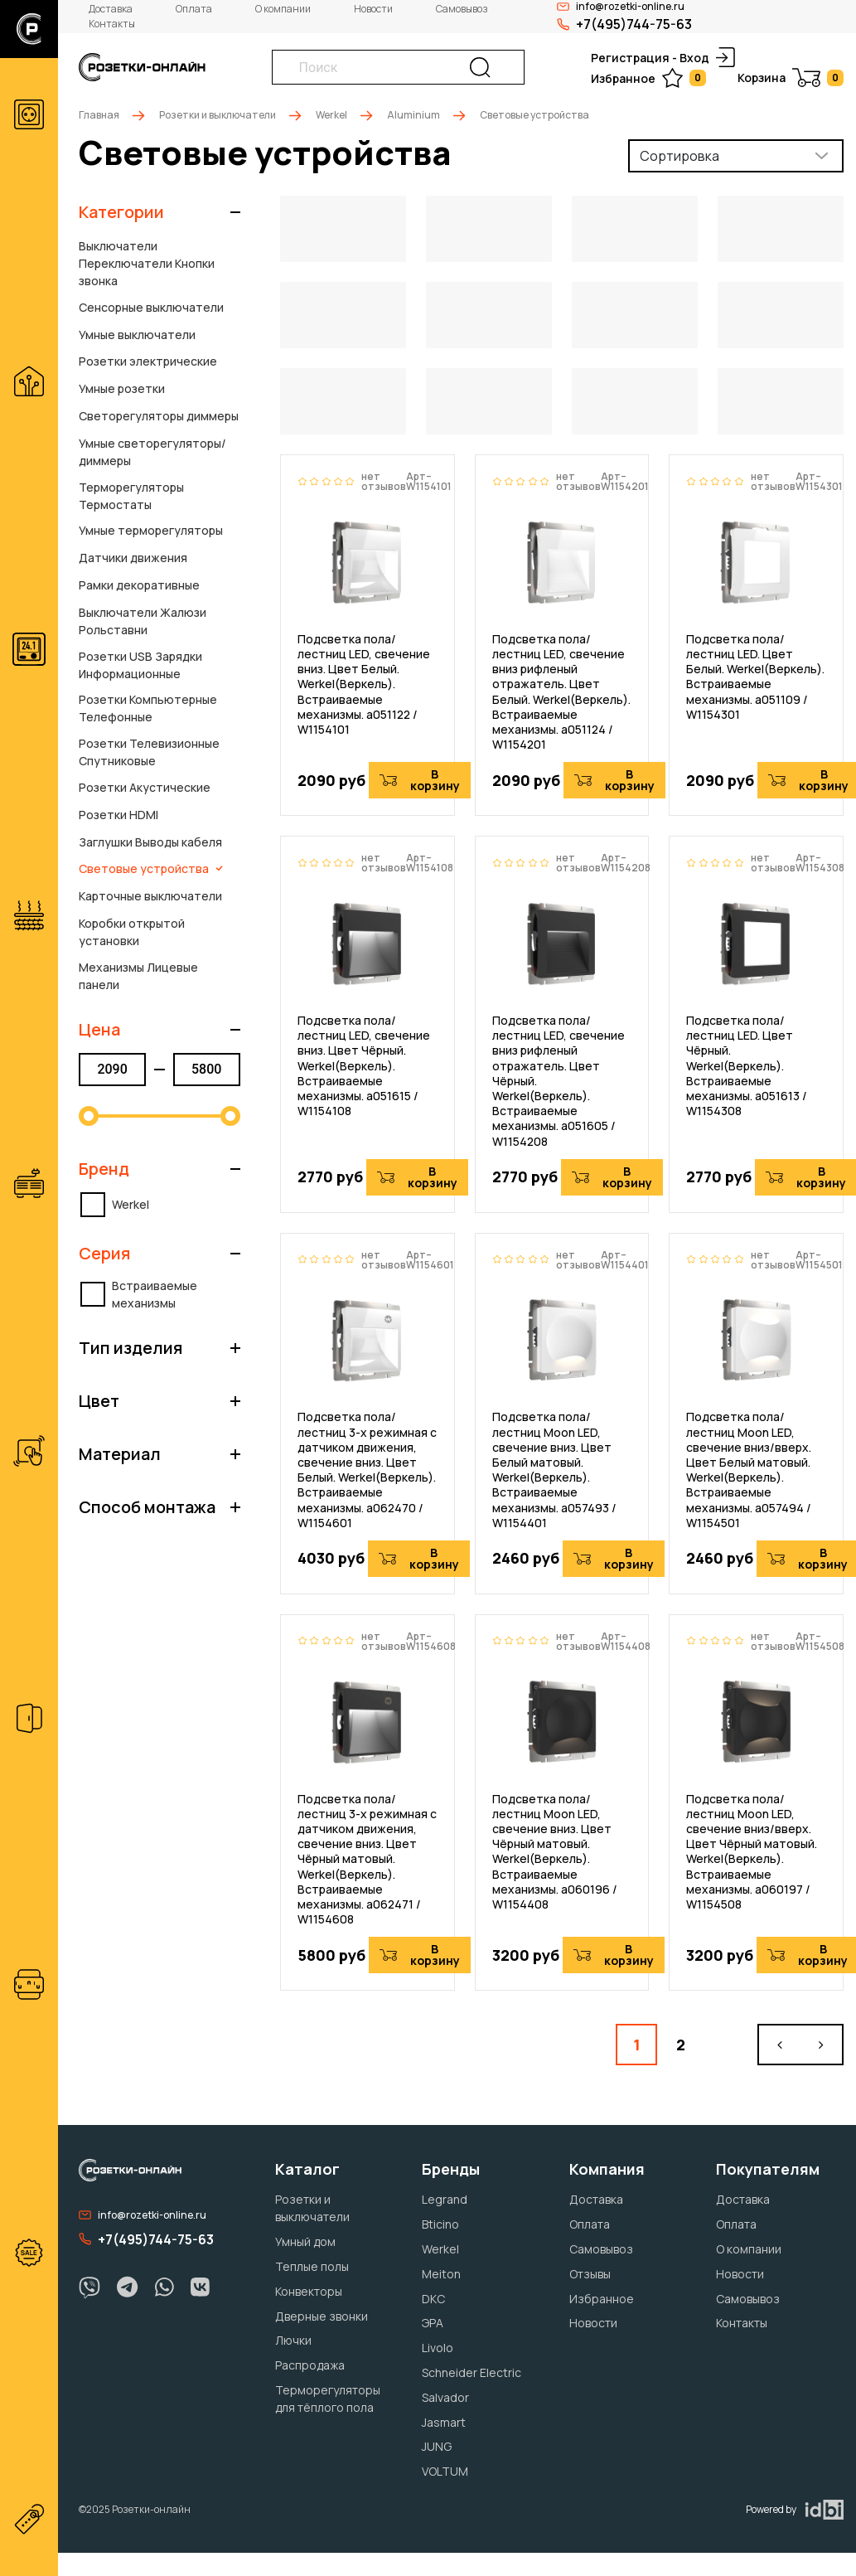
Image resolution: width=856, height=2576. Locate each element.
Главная (99, 115)
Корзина (791, 77)
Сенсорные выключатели (151, 307)
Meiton (441, 2274)
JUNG (437, 2446)
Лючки (293, 2340)
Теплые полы (312, 2266)
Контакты (112, 24)
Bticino (440, 2224)
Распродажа (310, 2365)
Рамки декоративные (139, 585)
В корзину (420, 779)
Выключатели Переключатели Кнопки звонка (147, 263)
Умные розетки (122, 388)
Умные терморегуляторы (151, 530)
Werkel (331, 115)
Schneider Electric (471, 2372)
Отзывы (590, 2274)
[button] (159, 212)
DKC (433, 2299)
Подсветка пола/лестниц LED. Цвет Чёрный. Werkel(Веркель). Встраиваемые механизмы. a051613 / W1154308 (746, 1065)
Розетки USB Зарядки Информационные (140, 665)
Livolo (437, 2347)
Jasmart (444, 2422)
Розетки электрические (148, 361)
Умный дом (305, 2241)
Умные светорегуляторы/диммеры (152, 451)
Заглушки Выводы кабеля (150, 842)
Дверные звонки (321, 2316)
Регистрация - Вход (663, 57)
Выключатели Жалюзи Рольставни (142, 621)
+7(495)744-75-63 (624, 24)
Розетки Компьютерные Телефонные (148, 708)
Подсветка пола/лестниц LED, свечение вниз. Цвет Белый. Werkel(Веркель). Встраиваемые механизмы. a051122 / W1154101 (363, 684)
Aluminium (413, 115)
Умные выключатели (137, 334)
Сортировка (679, 156)
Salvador (445, 2397)
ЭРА (432, 2323)
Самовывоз (462, 9)
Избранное (648, 78)
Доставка (111, 9)
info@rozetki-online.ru (142, 2215)
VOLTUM (445, 2471)
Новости (373, 9)
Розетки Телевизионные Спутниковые (149, 752)
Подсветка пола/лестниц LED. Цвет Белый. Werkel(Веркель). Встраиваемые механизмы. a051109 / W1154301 (755, 677)
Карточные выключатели (150, 896)
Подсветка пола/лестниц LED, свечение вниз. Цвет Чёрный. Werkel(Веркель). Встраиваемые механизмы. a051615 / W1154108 (363, 1065)
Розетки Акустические (144, 787)
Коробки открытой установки (132, 931)
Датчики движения (133, 557)
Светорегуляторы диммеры (159, 416)
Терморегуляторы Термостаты (131, 495)
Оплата (194, 9)
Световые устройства (151, 868)
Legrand (444, 2199)
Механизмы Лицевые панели (138, 975)
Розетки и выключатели (217, 115)
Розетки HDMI (118, 814)
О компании (283, 9)
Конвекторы (308, 2291)
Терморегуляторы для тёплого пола (327, 2398)
